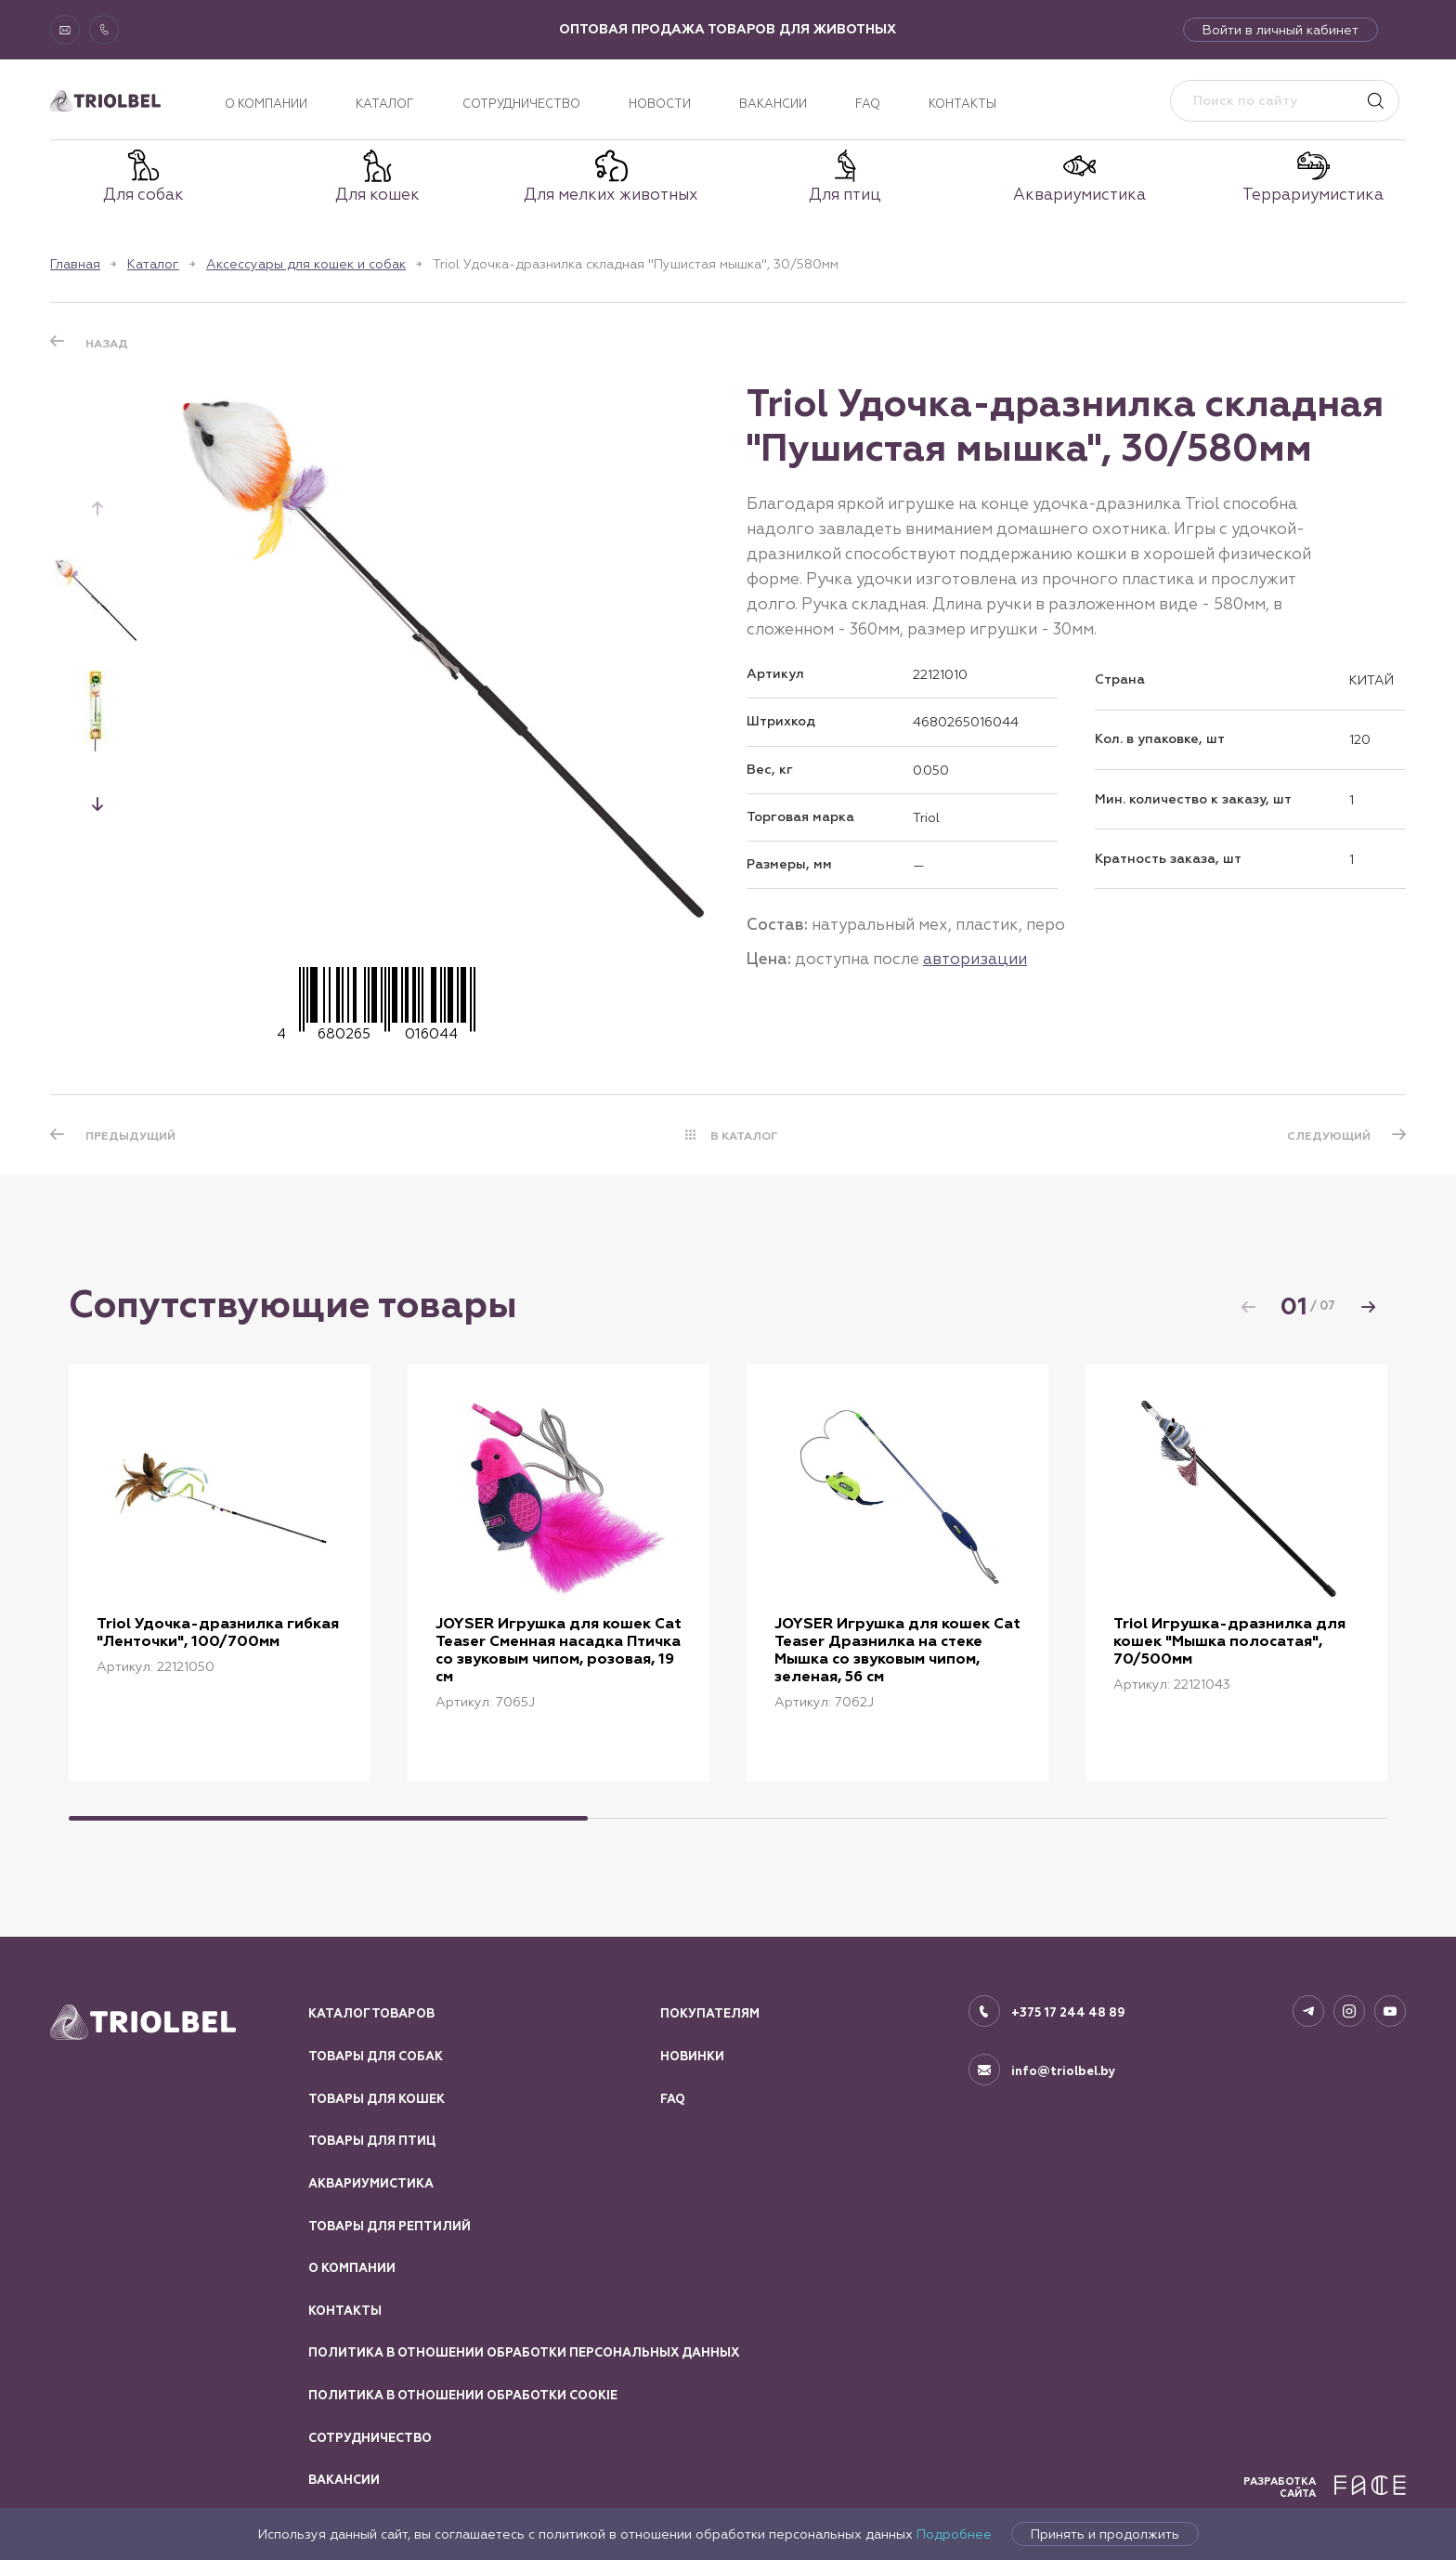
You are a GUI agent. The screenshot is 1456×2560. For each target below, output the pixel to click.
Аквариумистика (371, 2183)
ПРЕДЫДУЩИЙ (130, 1136)
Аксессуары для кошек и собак (306, 263)
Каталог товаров (371, 2013)
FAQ (867, 104)
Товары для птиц (372, 2141)
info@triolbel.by (1063, 2071)
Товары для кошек (376, 2099)
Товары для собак (375, 2056)
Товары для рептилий (389, 2226)
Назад (106, 343)
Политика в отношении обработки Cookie (463, 2395)
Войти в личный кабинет (1280, 29)
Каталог (385, 104)
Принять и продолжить (1105, 2534)
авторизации (975, 958)
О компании (266, 104)
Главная (75, 263)
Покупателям (710, 2013)
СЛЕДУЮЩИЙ (1329, 1136)
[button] (97, 803)
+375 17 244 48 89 (1068, 2012)
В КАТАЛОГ (744, 1136)
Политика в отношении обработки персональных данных (523, 2352)
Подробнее (954, 2534)
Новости (660, 104)
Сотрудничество (521, 104)
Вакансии (773, 104)
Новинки (692, 2056)
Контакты (962, 104)
